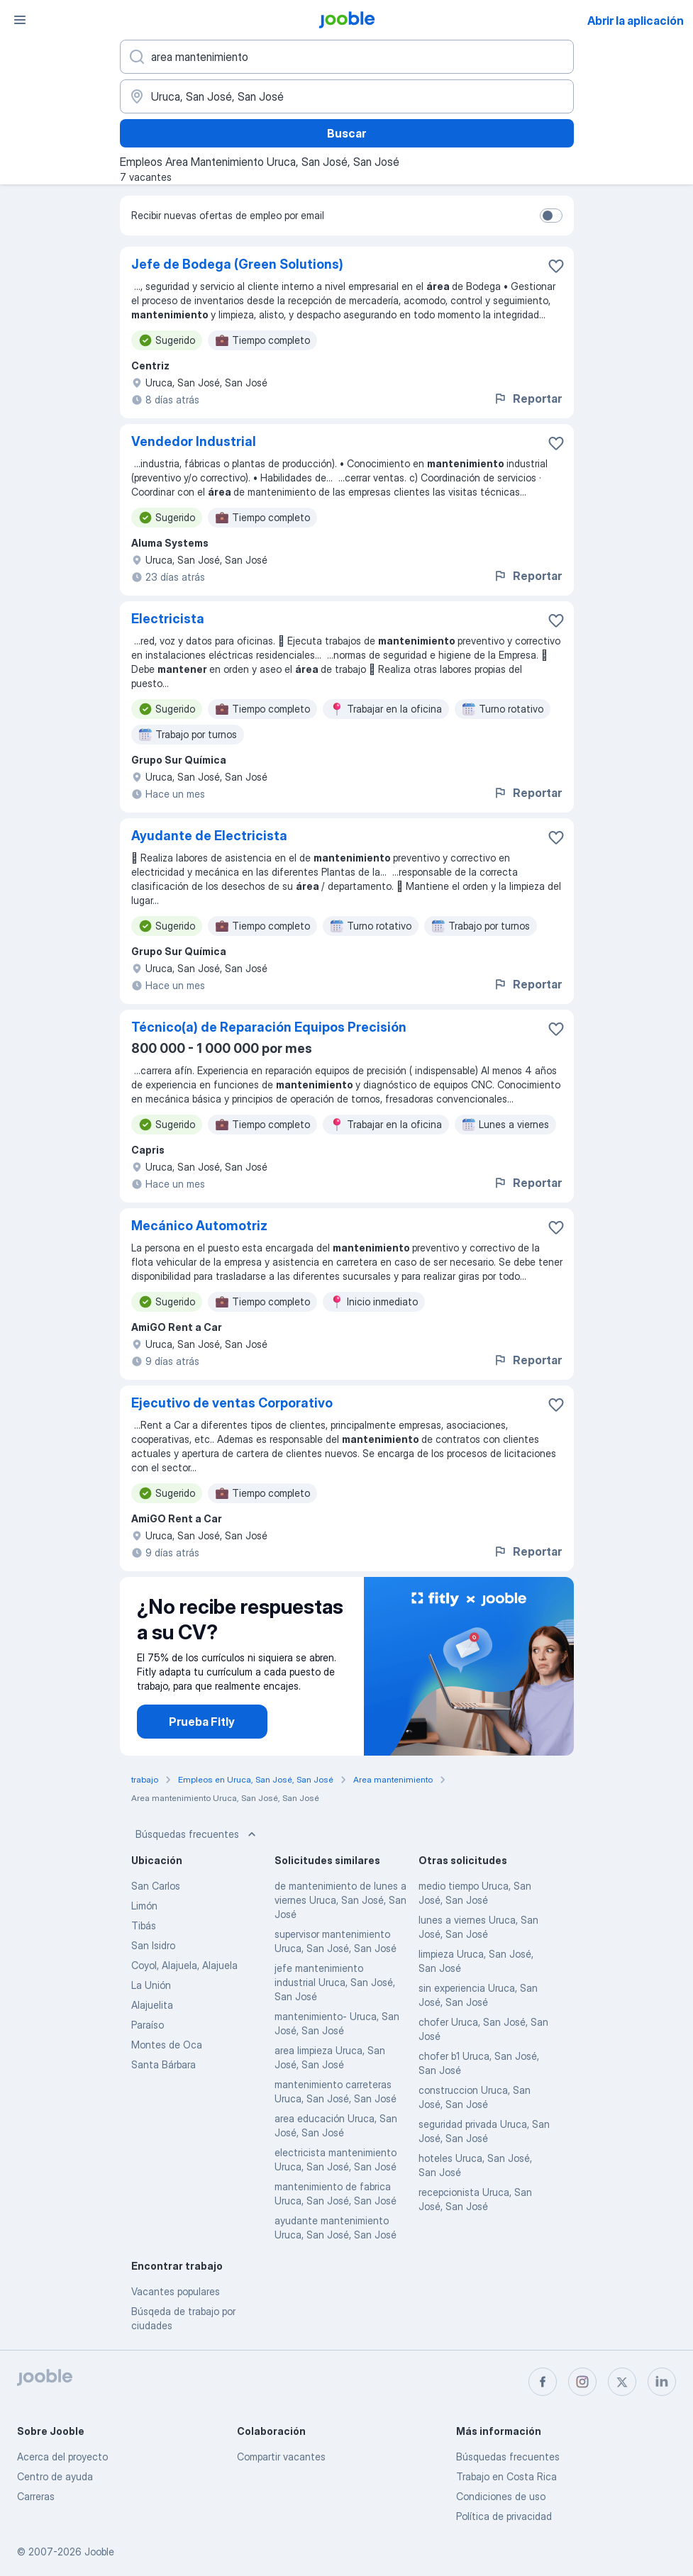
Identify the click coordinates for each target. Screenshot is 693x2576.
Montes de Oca (166, 2045)
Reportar (527, 398)
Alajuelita (152, 2005)
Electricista (167, 618)
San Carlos (155, 1886)
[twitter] (622, 2382)
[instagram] (582, 2382)
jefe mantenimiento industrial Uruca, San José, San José (335, 1982)
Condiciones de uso (500, 2496)
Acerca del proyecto (62, 2456)
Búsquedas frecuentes (197, 1834)
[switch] (551, 215)
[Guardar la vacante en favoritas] (556, 266)
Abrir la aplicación (635, 20)
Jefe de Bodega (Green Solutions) (237, 264)
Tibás (143, 1925)
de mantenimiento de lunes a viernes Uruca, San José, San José (340, 1900)
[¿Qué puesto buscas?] (347, 57)
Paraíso (147, 2025)
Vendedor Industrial (193, 441)
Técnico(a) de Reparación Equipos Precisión (268, 1027)
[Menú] (20, 20)
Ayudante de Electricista (209, 835)
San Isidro (153, 1945)
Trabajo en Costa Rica (506, 2476)
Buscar (346, 133)
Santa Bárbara (163, 2064)
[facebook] (542, 2382)
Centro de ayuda (55, 2476)
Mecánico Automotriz (199, 1225)
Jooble (99, 2552)
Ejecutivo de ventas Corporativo (232, 1402)
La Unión (151, 1985)
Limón (144, 1906)
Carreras (36, 2496)
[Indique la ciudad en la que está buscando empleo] (347, 96)
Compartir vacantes (281, 2456)
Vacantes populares (175, 2291)
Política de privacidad (504, 2516)
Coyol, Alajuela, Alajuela (184, 1965)
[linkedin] (662, 2382)
